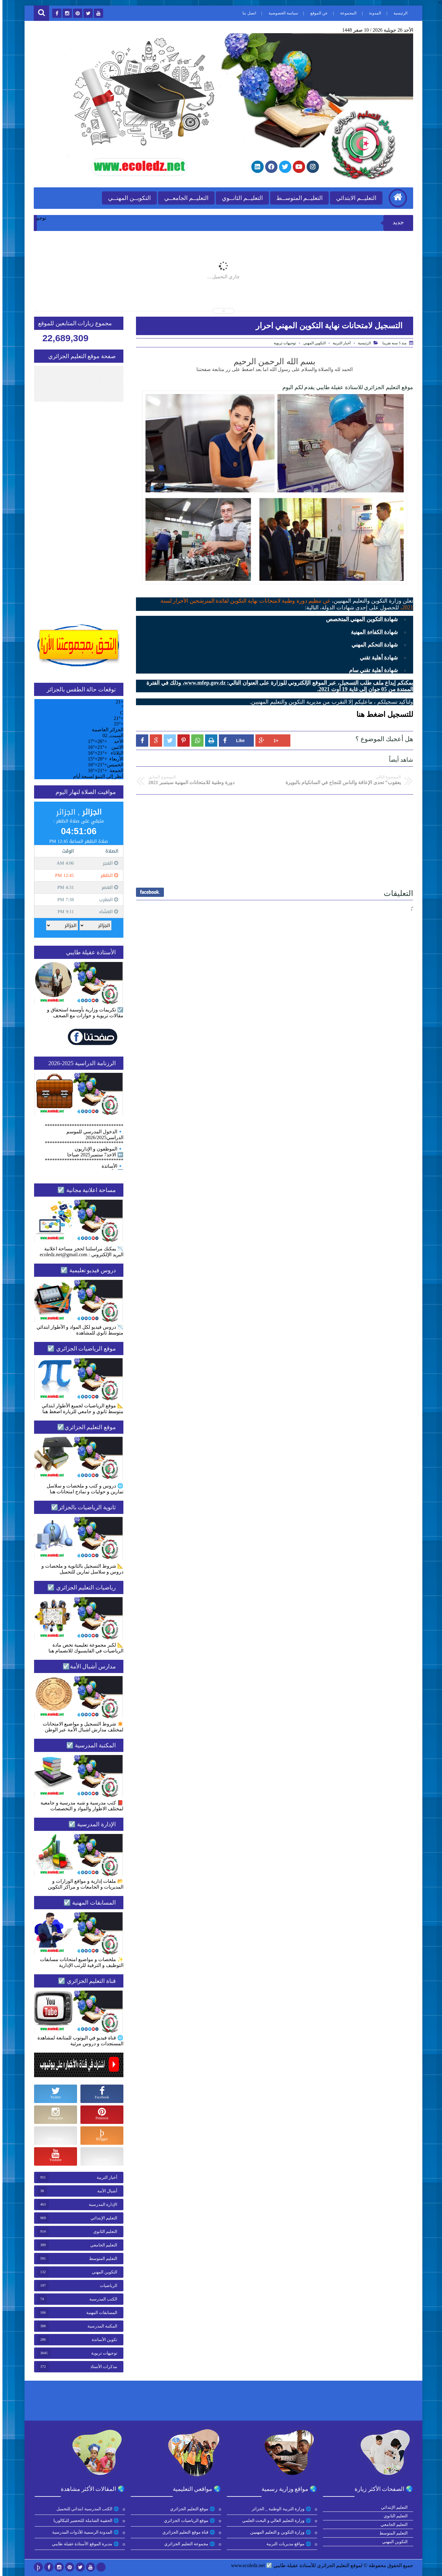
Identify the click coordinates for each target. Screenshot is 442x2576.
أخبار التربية (339, 343)
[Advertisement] (272, 839)
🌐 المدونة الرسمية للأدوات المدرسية (84, 2532)
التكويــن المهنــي (127, 198)
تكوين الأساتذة (102, 2339)
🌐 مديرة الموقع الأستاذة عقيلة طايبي (83, 2544)
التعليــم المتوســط (297, 198)
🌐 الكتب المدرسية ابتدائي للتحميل (86, 2509)
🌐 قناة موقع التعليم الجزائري (187, 2532)
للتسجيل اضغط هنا (382, 714)
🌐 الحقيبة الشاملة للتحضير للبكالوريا (84, 2520)
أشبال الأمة (105, 2191)
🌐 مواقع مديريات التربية (286, 2544)
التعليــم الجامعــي (184, 198)
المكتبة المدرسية (100, 2326)
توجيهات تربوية (282, 343)
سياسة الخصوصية (281, 13)
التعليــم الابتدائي (354, 198)
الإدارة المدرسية (100, 2204)
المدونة (372, 13)
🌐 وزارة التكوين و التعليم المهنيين (278, 2532)
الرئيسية (398, 13)
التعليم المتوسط (101, 2258)
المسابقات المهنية (99, 2312)
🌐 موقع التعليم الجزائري (190, 2509)
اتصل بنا (247, 13)
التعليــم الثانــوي (239, 198)
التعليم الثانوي (103, 2231)
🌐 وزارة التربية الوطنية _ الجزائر (279, 2509)
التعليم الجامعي (101, 2245)
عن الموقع (316, 13)
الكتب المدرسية (101, 2299)
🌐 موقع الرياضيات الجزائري (187, 2520)
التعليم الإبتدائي (101, 2218)
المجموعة (346, 13)
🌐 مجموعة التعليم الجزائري (187, 2544)
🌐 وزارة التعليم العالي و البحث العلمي (275, 2520)
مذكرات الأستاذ (101, 2366)
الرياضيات (106, 2285)
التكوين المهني (312, 343)
